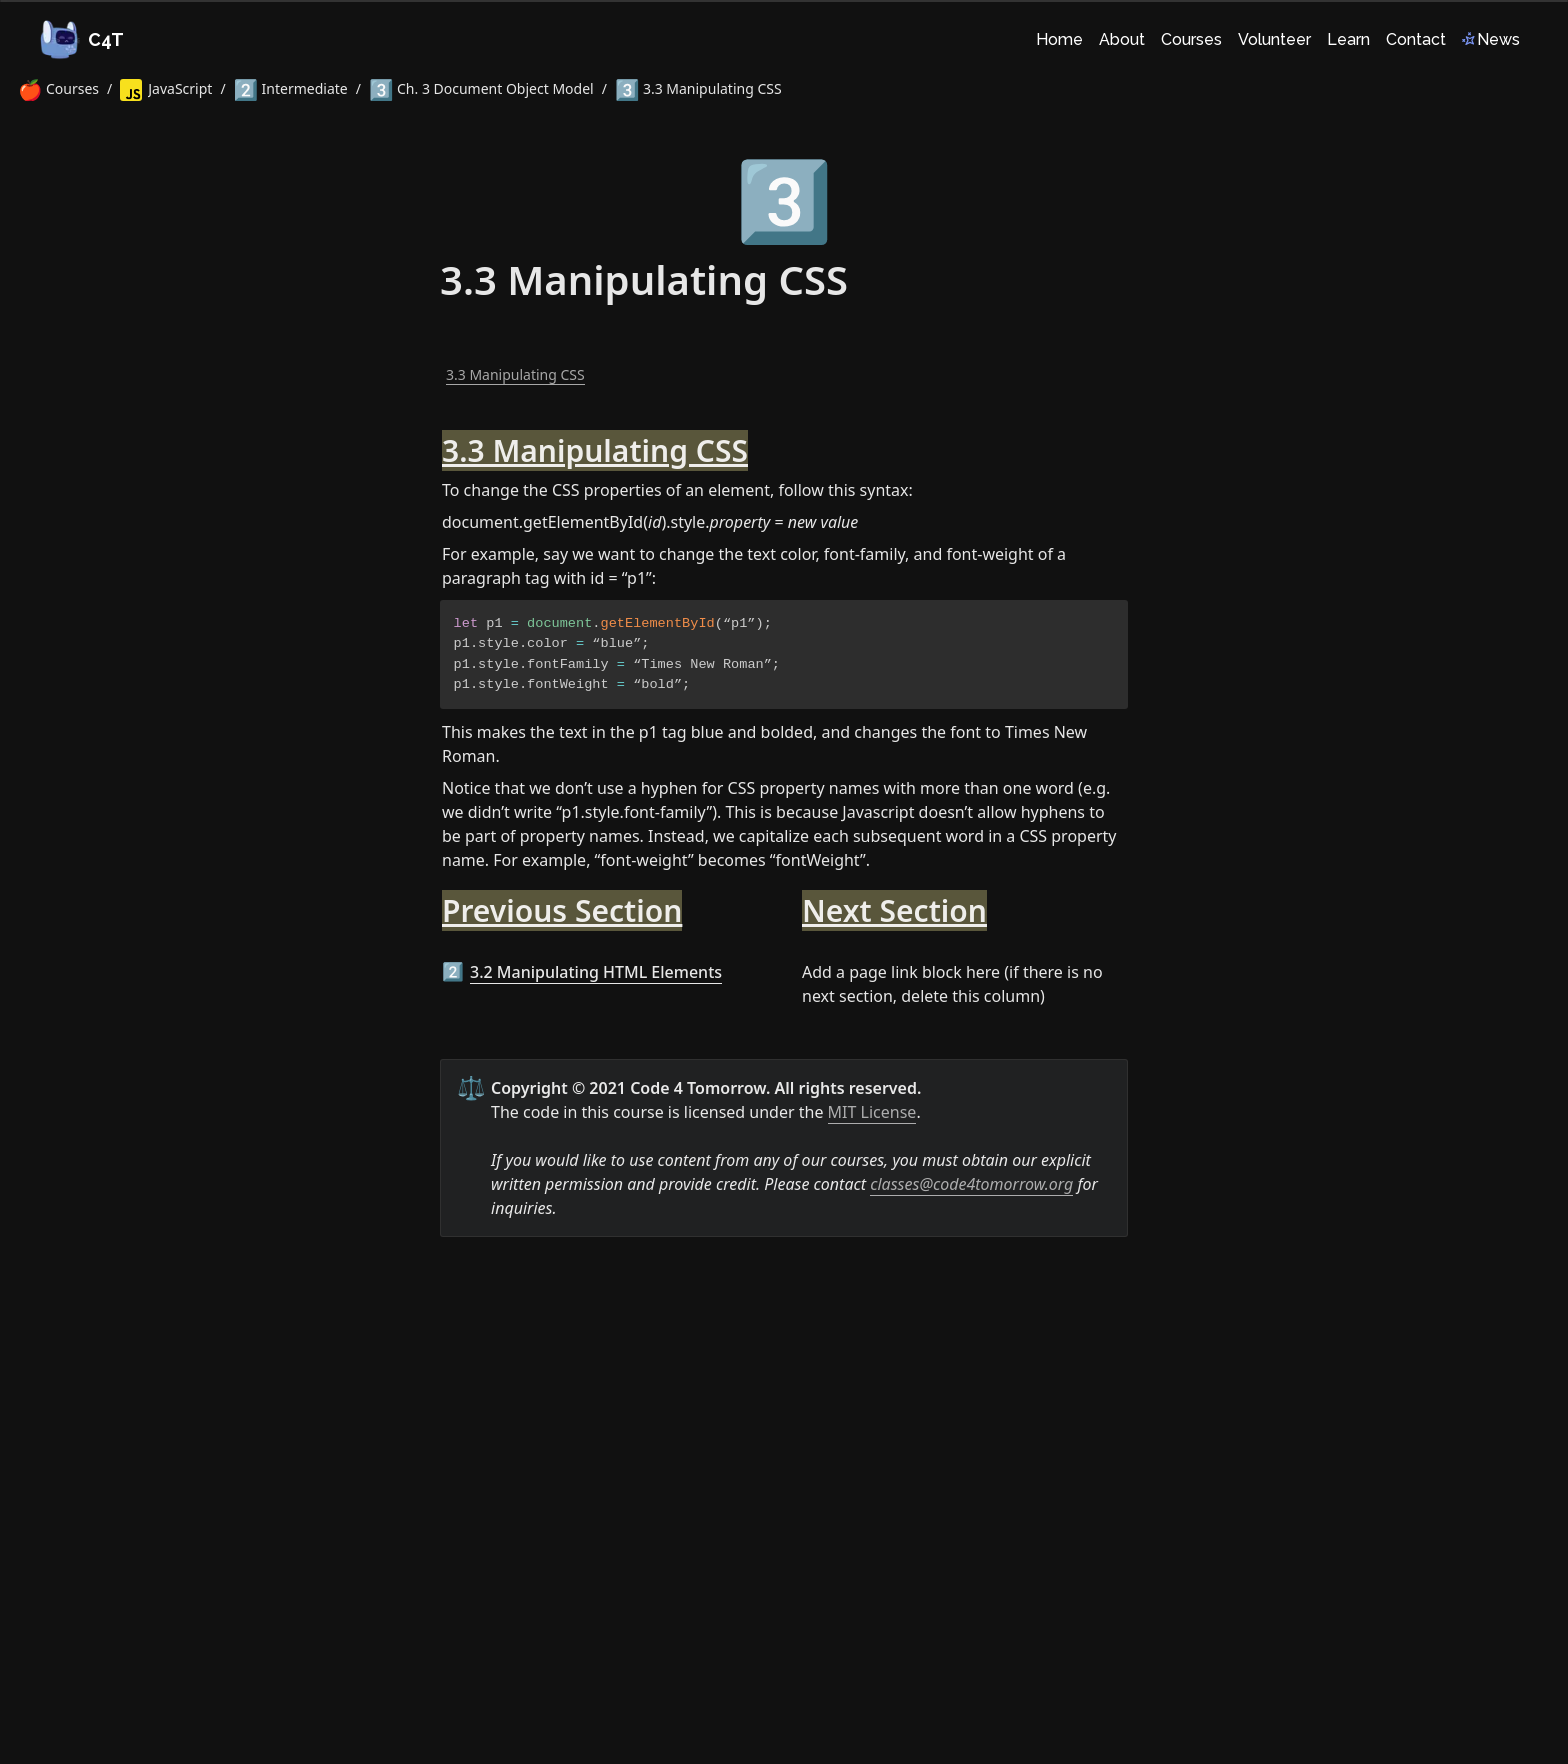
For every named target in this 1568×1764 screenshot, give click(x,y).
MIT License (872, 1112)
